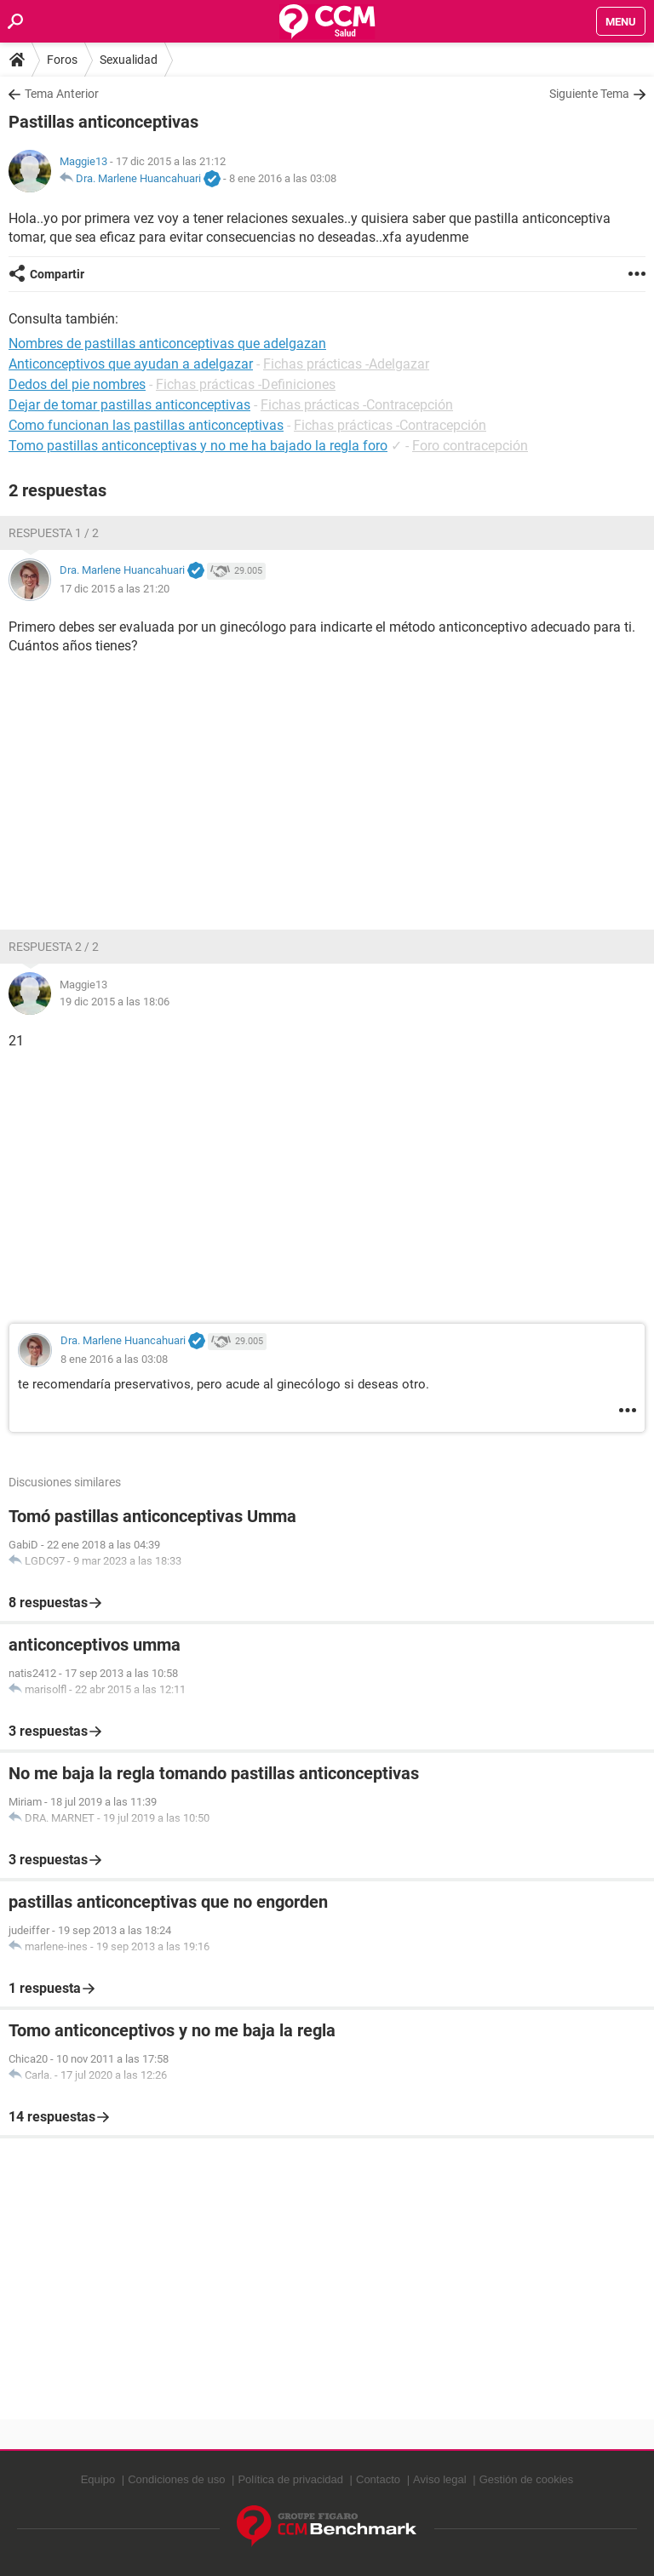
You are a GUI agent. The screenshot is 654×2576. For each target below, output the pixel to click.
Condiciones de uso (176, 2479)
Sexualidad (129, 59)
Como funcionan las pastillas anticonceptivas (146, 425)
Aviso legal (440, 2479)
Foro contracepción (470, 446)
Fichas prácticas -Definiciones (246, 384)
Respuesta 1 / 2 (54, 533)
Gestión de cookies (526, 2479)
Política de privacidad (290, 2479)
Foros (62, 59)
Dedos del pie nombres (77, 384)
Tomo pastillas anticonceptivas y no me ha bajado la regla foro (198, 446)
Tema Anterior (62, 93)
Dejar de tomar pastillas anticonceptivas (129, 405)
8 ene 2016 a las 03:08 (282, 178)
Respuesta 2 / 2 (54, 946)
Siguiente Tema (589, 93)
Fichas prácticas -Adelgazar (346, 364)
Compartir (57, 274)
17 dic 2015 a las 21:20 (114, 588)
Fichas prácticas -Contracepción (357, 405)
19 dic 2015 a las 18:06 (114, 1001)
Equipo (98, 2479)
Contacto (378, 2479)
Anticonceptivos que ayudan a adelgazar (131, 364)
